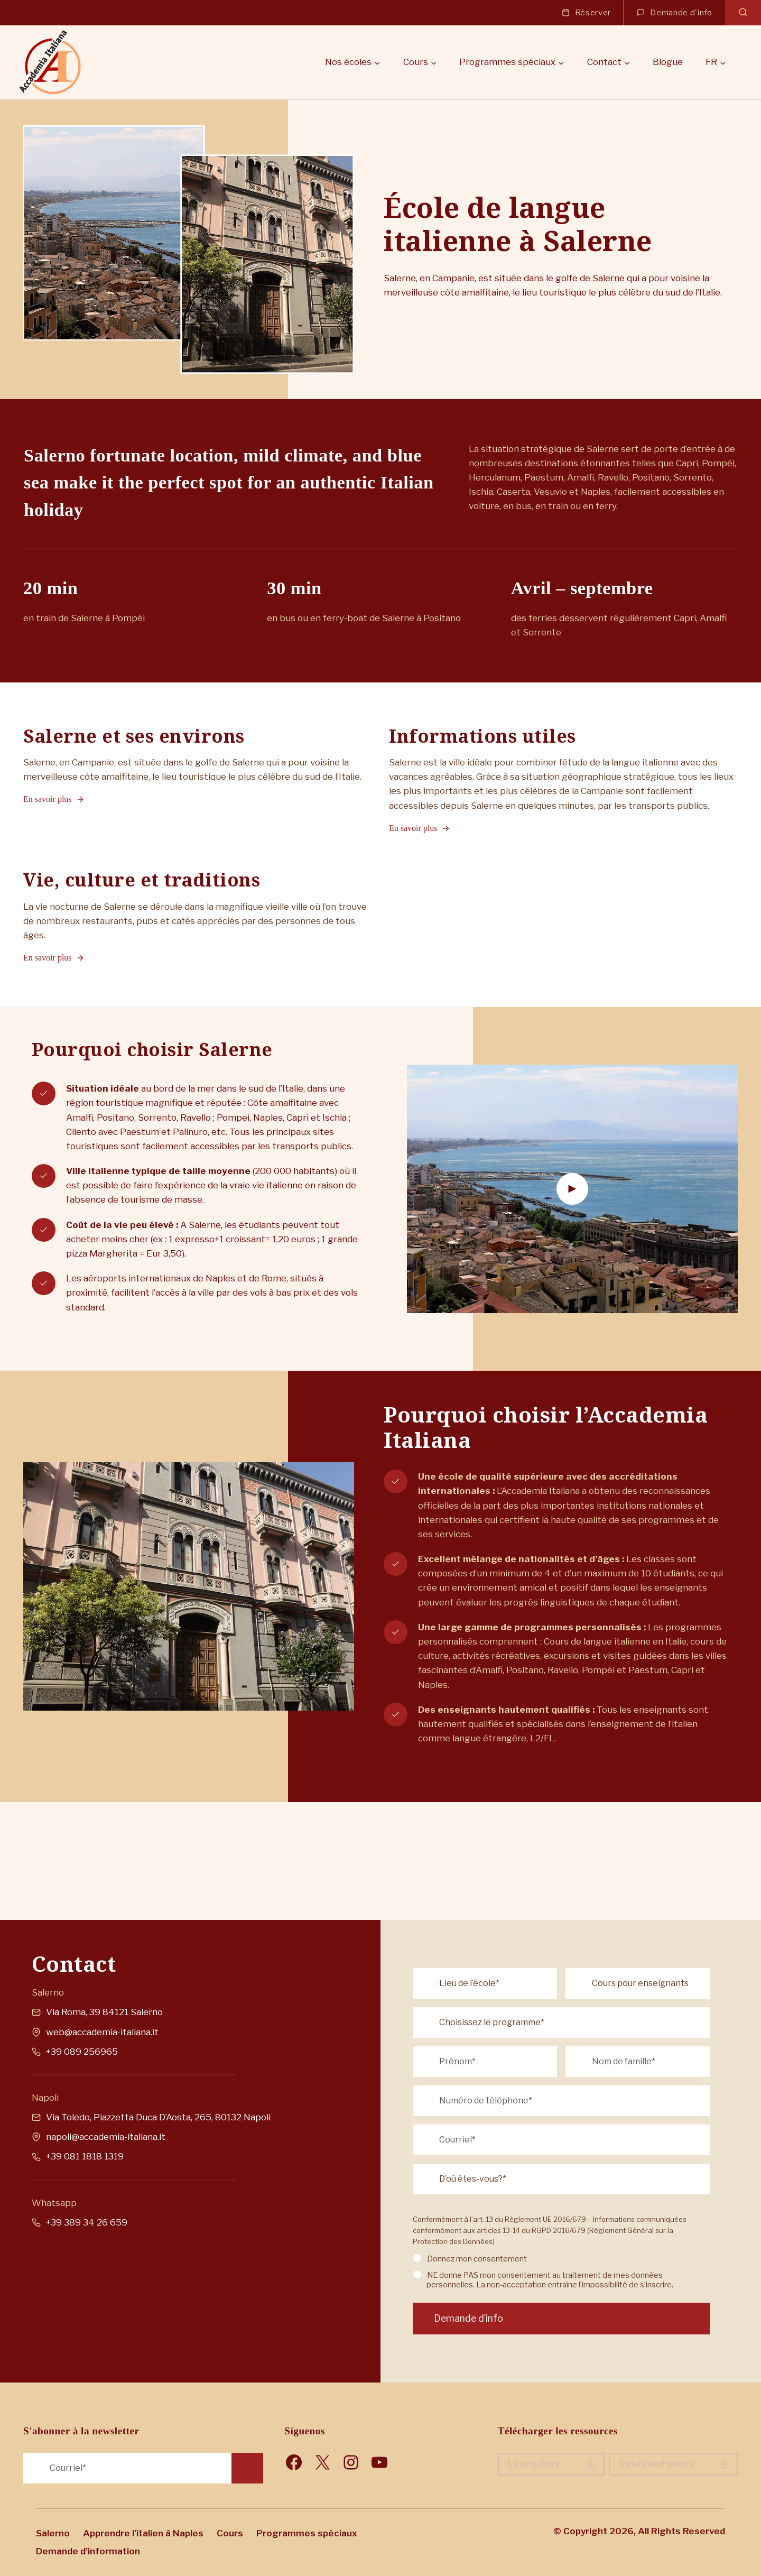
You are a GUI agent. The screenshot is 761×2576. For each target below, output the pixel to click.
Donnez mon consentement (483, 2239)
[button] (572, 1234)
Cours (230, 2533)
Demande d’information (88, 2551)
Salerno (53, 2533)
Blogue (668, 62)
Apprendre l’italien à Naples (143, 2533)
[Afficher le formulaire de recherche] (743, 12)
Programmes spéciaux (306, 2533)
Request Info (247, 2468)
